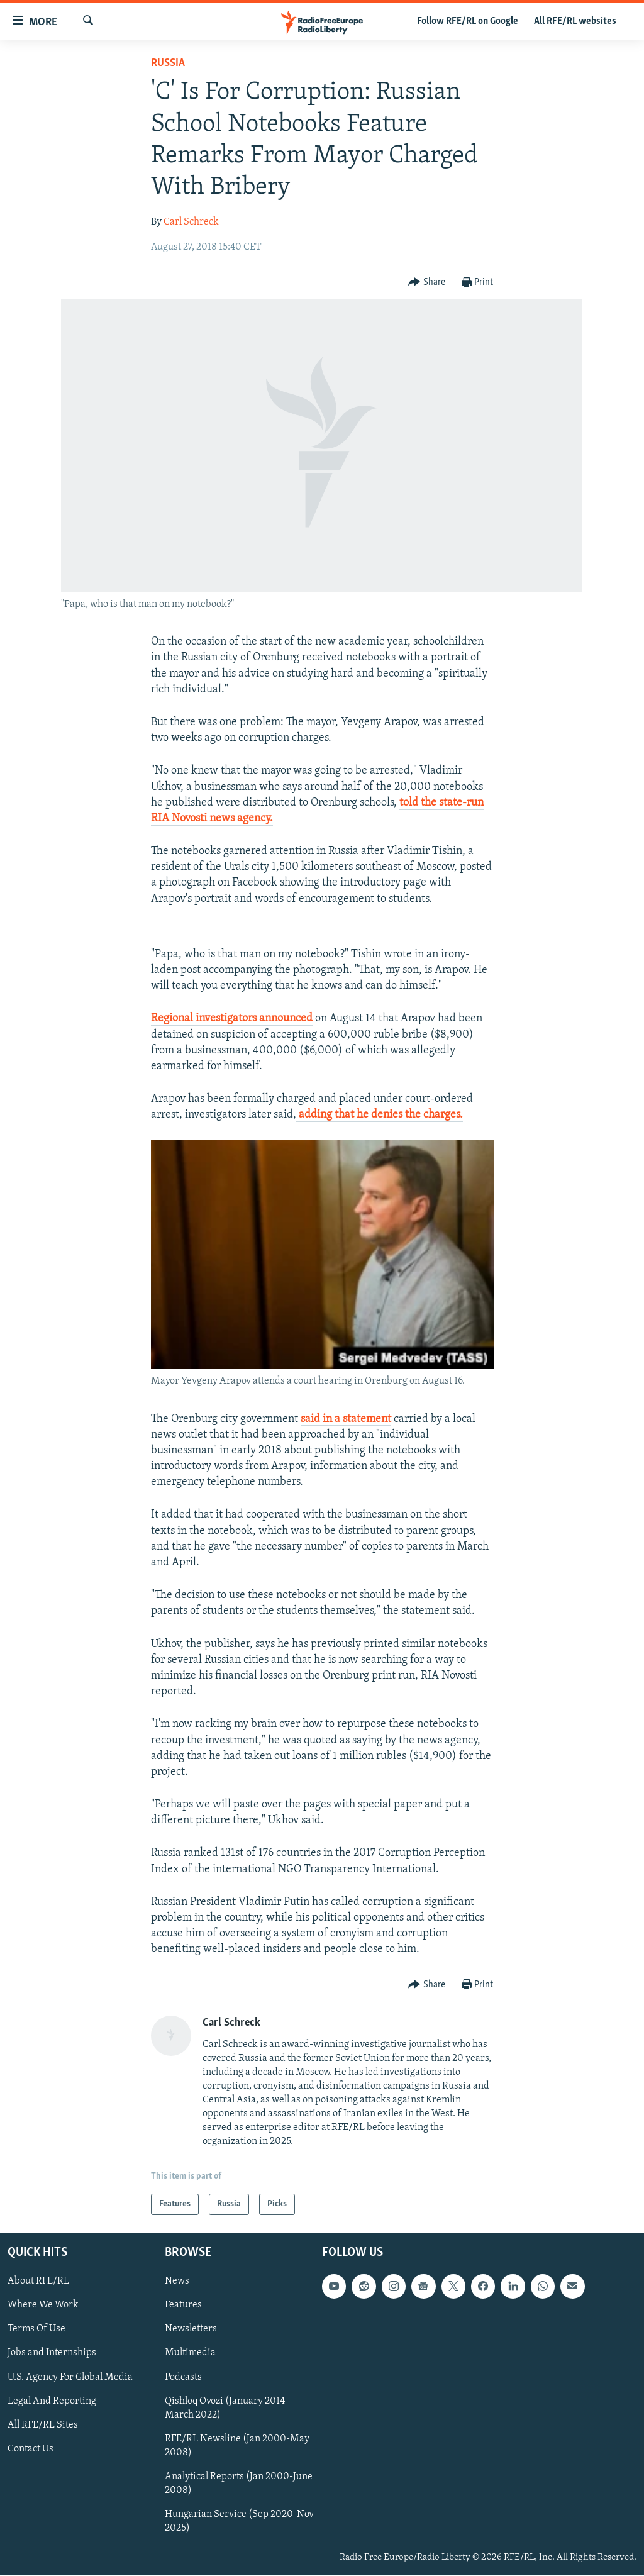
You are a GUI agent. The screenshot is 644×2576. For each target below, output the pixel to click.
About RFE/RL (38, 2282)
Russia (168, 63)
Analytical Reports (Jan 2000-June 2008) (239, 2484)
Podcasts (183, 2377)
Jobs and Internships (52, 2353)
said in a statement (346, 1419)
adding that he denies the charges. (379, 1115)
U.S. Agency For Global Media (70, 2377)
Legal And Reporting (52, 2401)
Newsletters (191, 2329)
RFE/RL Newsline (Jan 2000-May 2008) (237, 2446)
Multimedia (190, 2353)
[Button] (426, 282)
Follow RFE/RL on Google (467, 21)
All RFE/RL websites (575, 21)
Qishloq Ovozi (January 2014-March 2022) (227, 2408)
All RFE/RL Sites (43, 2425)
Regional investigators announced (232, 1018)
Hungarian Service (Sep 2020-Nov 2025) (239, 2521)
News (177, 2282)
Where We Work (43, 2306)
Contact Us (30, 2449)
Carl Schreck (191, 222)
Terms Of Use (36, 2329)
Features (183, 2306)
